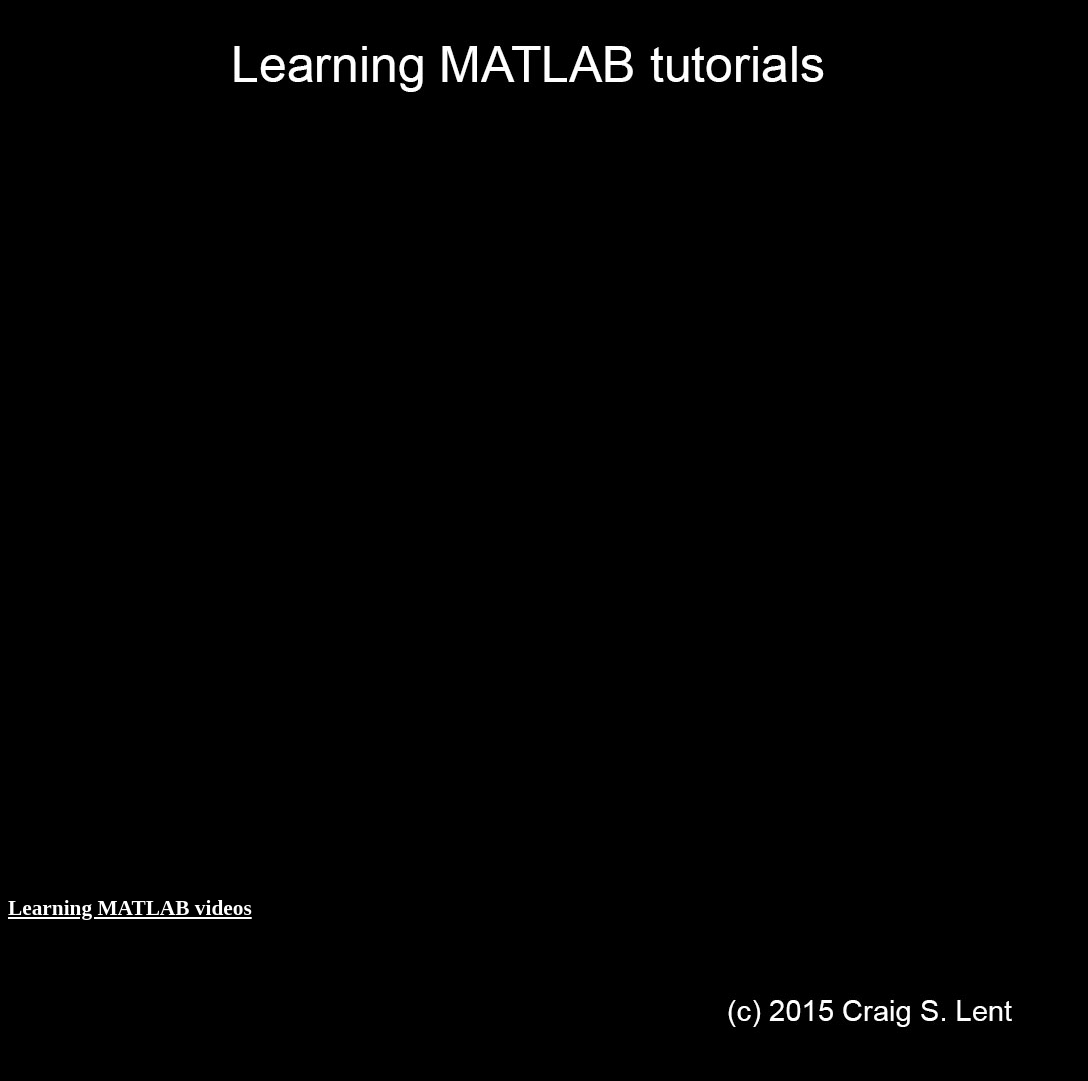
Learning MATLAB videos (130, 908)
